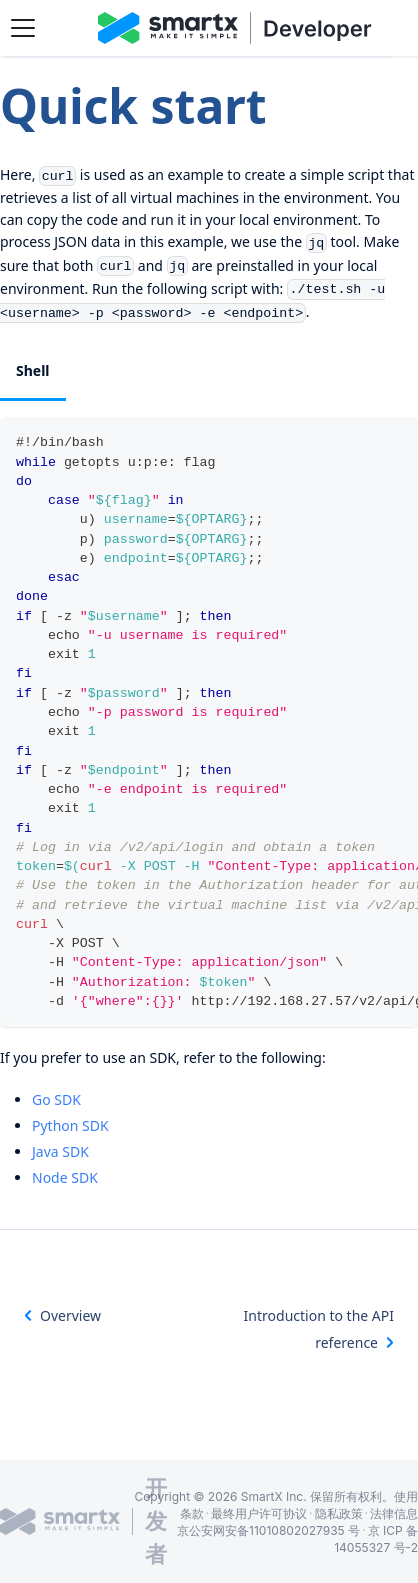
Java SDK (60, 1151)
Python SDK (70, 1125)
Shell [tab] (33, 370)
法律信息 (394, 1513)
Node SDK (65, 1177)
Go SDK (56, 1099)
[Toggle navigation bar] (23, 28)
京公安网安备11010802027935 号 (268, 1530)
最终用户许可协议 (259, 1513)
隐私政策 (339, 1513)
